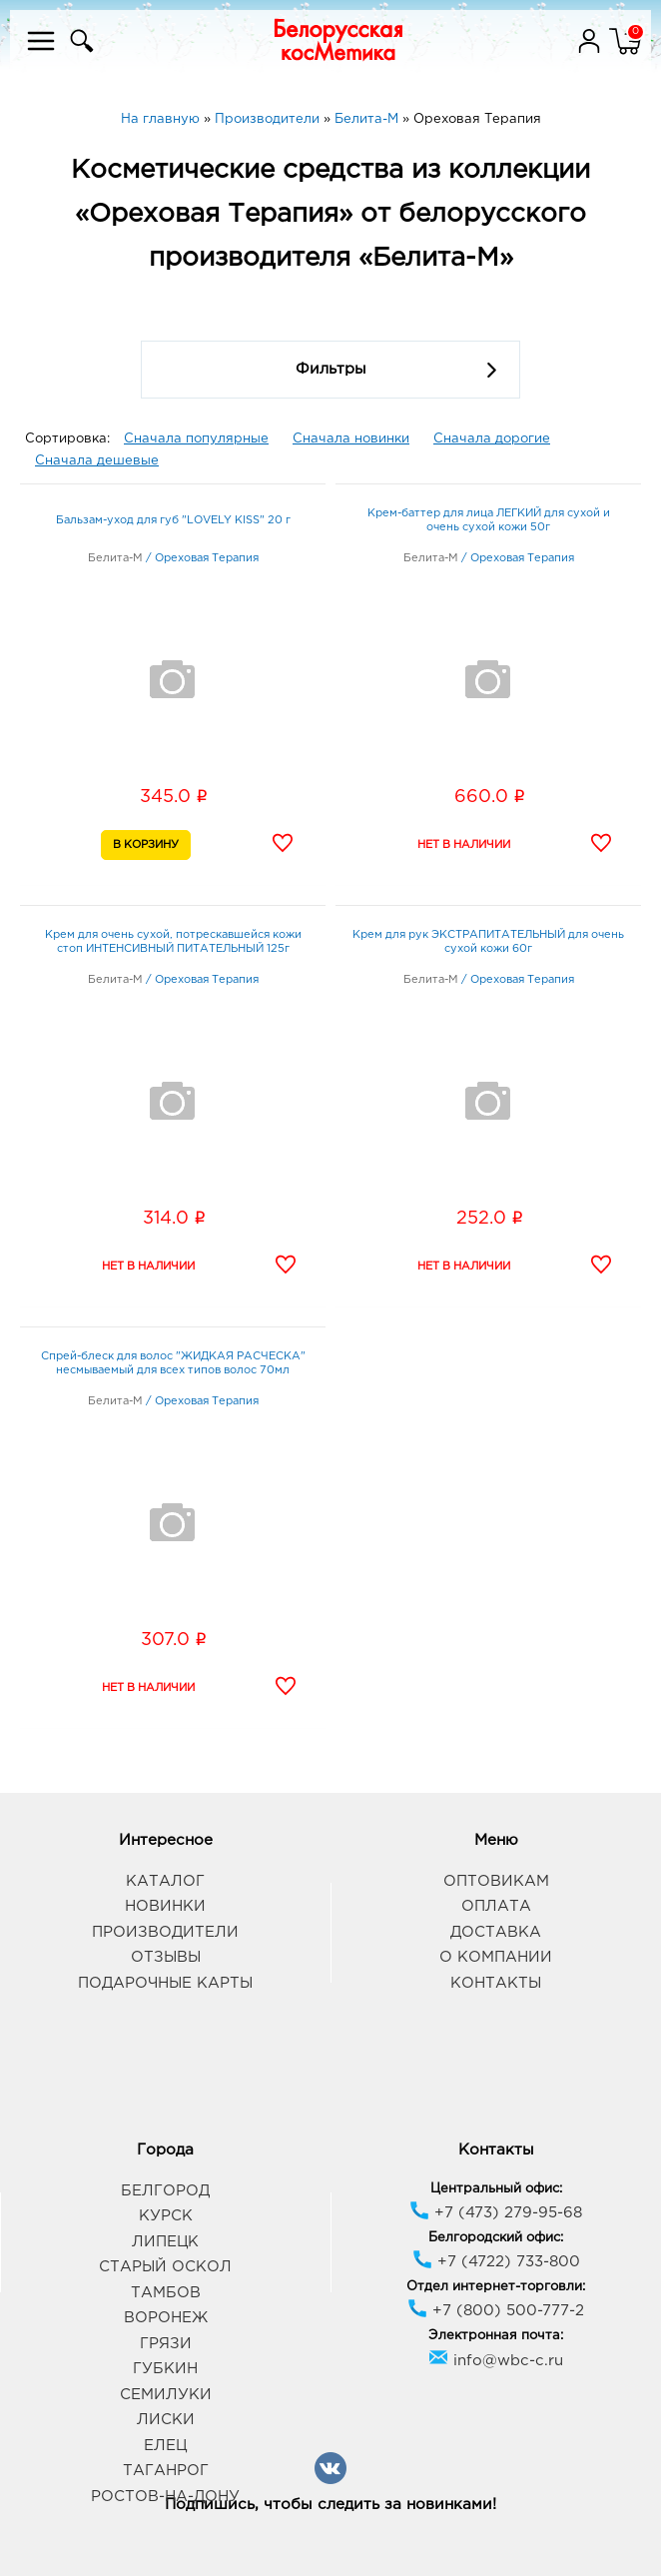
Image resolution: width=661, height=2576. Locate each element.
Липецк (165, 2241)
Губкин (165, 2368)
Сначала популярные (196, 438)
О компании (495, 1957)
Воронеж (166, 2317)
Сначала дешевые (97, 460)
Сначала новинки (351, 438)
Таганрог (166, 2470)
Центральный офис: (496, 2188)
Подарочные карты (165, 1983)
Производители (165, 1932)
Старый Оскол (165, 2266)
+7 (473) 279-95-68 (495, 2212)
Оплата (496, 1906)
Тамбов (166, 2292)
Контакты (495, 1983)
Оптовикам (496, 1881)
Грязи (166, 2343)
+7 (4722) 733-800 (496, 2261)
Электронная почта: (495, 2335)
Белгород (165, 2190)
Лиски (166, 2419)
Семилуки (166, 2394)
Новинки (165, 1906)
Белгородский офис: (495, 2237)
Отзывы (166, 1957)
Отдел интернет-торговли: (495, 2286)
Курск (166, 2215)
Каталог (165, 1881)
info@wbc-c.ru (495, 2360)
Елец (165, 2445)
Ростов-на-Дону (165, 2496)
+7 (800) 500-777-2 (495, 2310)
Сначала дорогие (491, 438)
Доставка (495, 1932)
